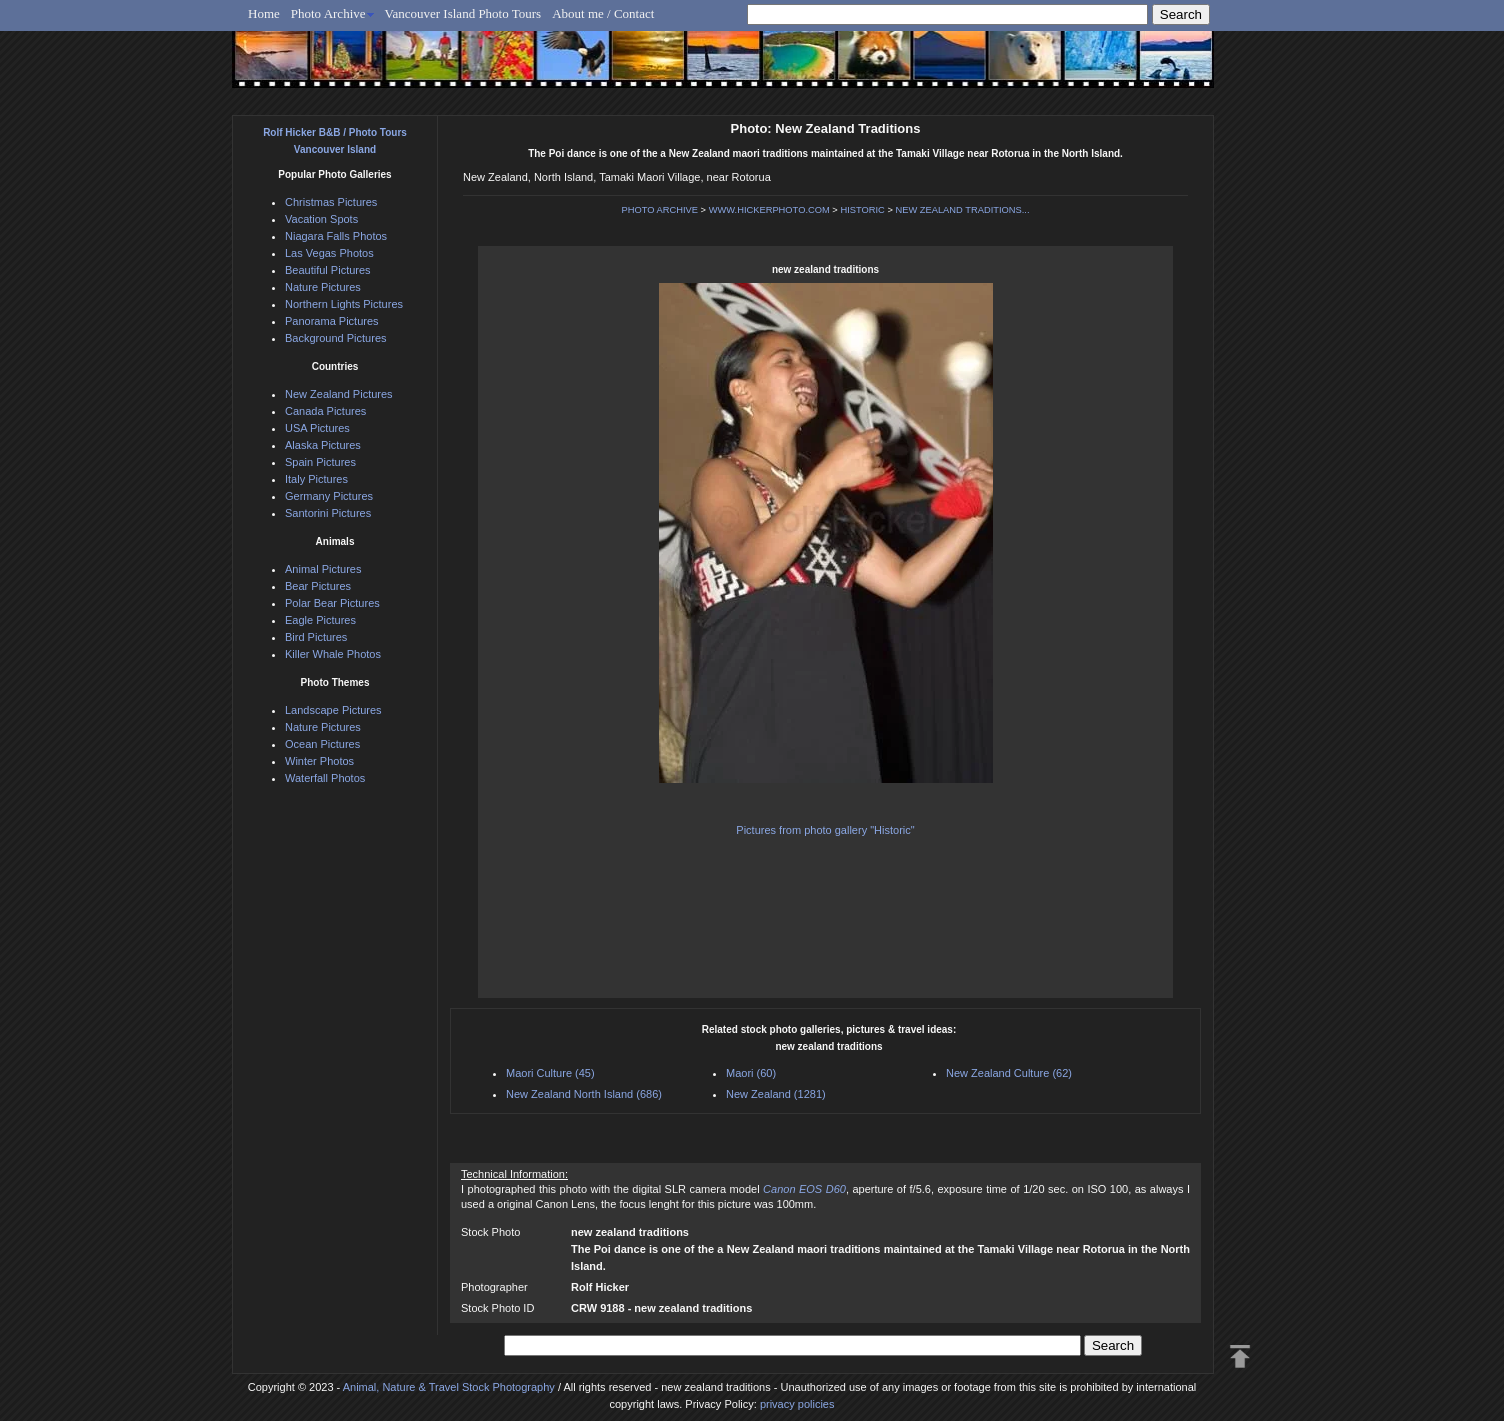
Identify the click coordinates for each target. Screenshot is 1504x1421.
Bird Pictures (316, 637)
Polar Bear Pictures (332, 603)
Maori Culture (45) (550, 1073)
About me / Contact (603, 13)
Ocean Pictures (322, 744)
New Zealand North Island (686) (584, 1094)
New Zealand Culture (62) (1009, 1073)
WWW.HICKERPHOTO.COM (769, 210)
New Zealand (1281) (776, 1094)
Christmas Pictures (331, 202)
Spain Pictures (320, 462)
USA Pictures (317, 428)
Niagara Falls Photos (336, 236)
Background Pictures (336, 338)
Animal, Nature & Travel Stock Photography (449, 1387)
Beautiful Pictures (328, 270)
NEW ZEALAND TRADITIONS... (962, 210)
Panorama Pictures (332, 321)
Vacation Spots (321, 219)
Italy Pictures (316, 479)
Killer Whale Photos (333, 654)
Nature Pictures (323, 287)
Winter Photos (319, 761)
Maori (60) (751, 1073)
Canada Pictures (325, 411)
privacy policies (797, 1404)
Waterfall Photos (325, 778)
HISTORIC (862, 210)
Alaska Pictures (323, 445)
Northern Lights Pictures (344, 304)
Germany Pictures (329, 496)
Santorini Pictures (328, 513)
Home (264, 13)
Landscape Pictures (333, 710)
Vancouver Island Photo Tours (463, 13)
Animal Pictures (323, 569)
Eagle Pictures (320, 620)
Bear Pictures (318, 586)
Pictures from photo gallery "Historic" (825, 830)
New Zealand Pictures (339, 394)
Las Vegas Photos (329, 253)
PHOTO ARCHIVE (659, 210)
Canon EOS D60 (804, 1189)
